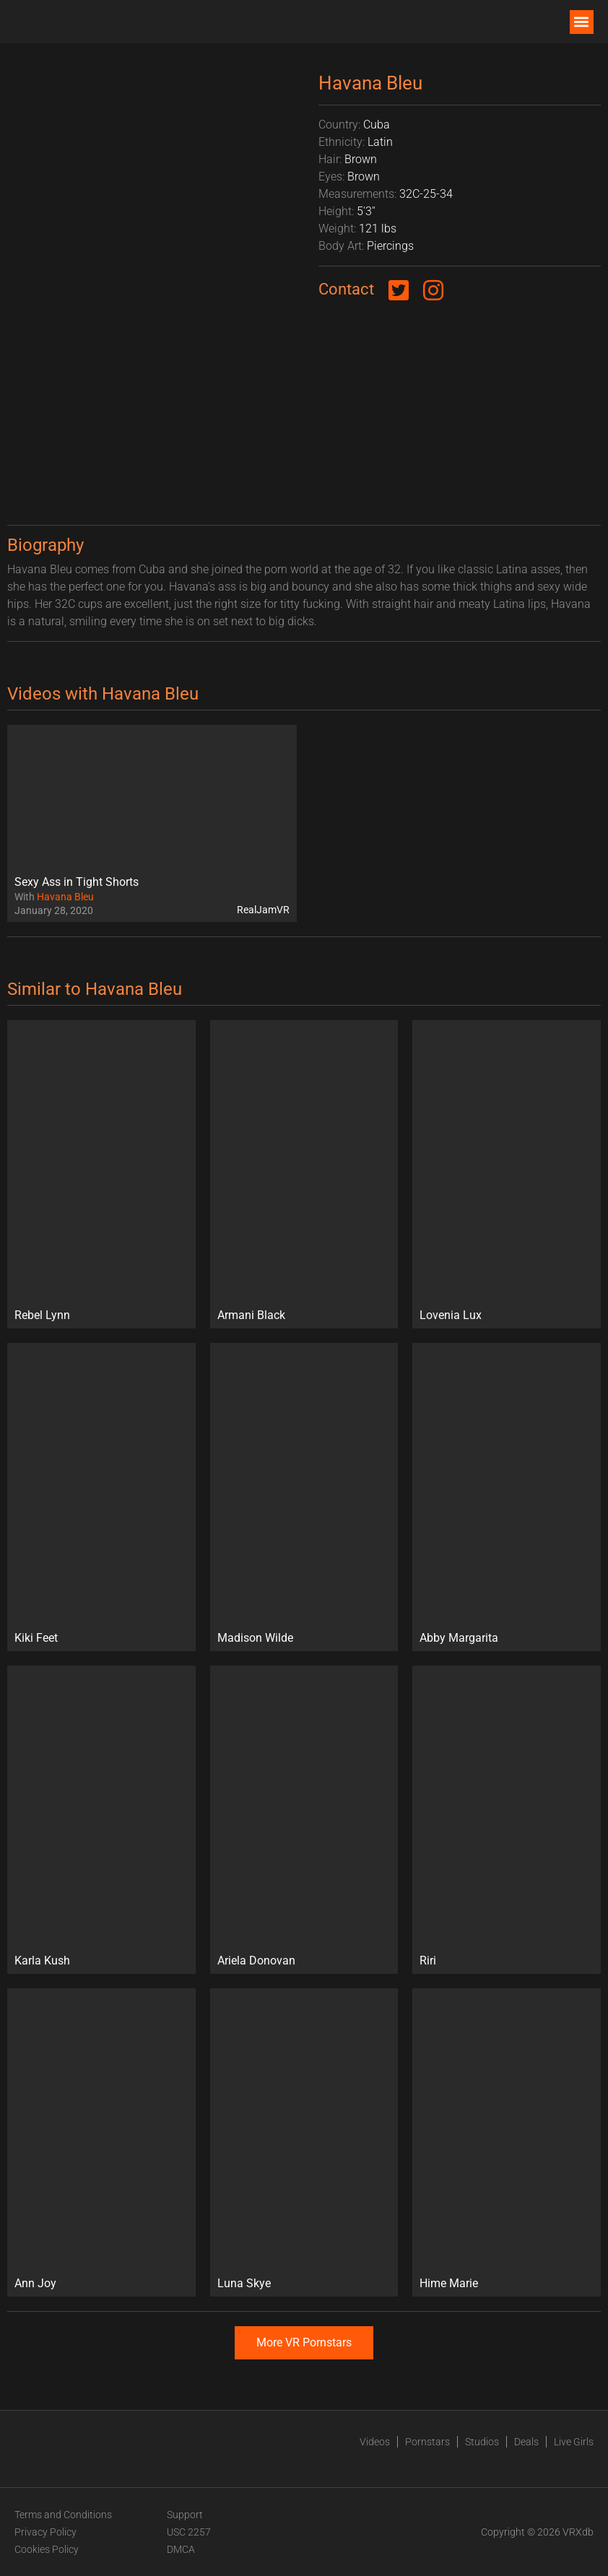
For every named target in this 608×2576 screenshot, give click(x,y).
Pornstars (427, 2441)
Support (185, 2514)
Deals (526, 2441)
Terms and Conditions (63, 2514)
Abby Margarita (459, 1638)
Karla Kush (42, 1960)
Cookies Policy (46, 2549)
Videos (375, 2441)
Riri (428, 1960)
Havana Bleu (65, 896)
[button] (582, 22)
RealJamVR (263, 909)
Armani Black (251, 1315)
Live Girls (574, 2441)
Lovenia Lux (451, 1315)
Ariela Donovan (256, 1960)
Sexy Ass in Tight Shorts (76, 882)
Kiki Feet (36, 1638)
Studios (482, 2441)
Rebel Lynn (42, 1315)
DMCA (181, 2549)
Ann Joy (35, 2283)
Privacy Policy (45, 2532)
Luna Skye (244, 2283)
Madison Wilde (255, 1638)
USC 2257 (189, 2532)
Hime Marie (449, 2283)
